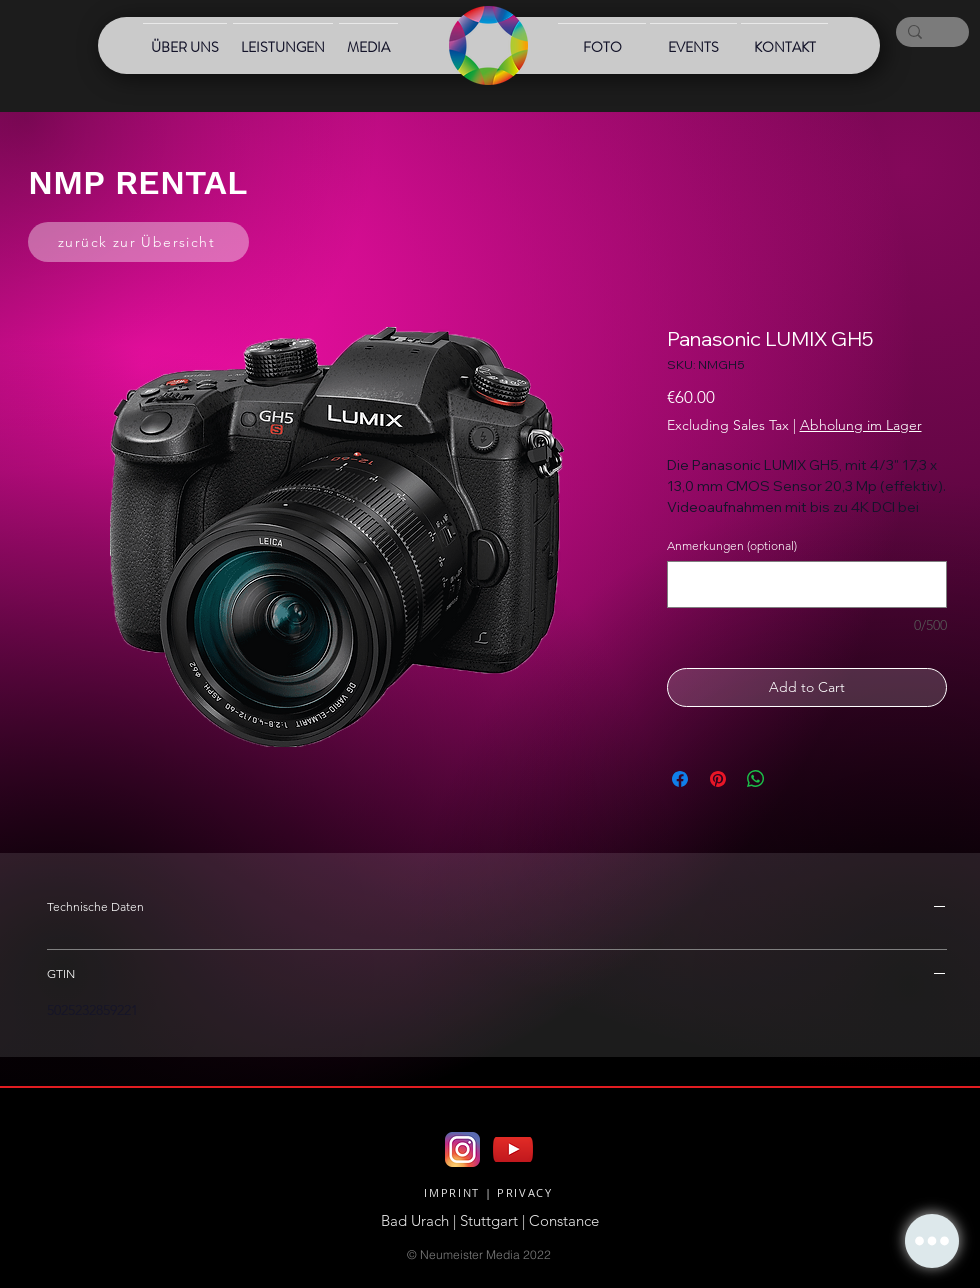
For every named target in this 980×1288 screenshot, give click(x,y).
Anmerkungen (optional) (732, 545)
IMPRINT (452, 1192)
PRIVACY (525, 1192)
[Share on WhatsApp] (756, 779)
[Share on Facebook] (680, 779)
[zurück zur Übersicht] (138, 242)
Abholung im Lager (861, 425)
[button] (932, 1241)
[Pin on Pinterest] (718, 779)
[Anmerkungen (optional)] (807, 584)
